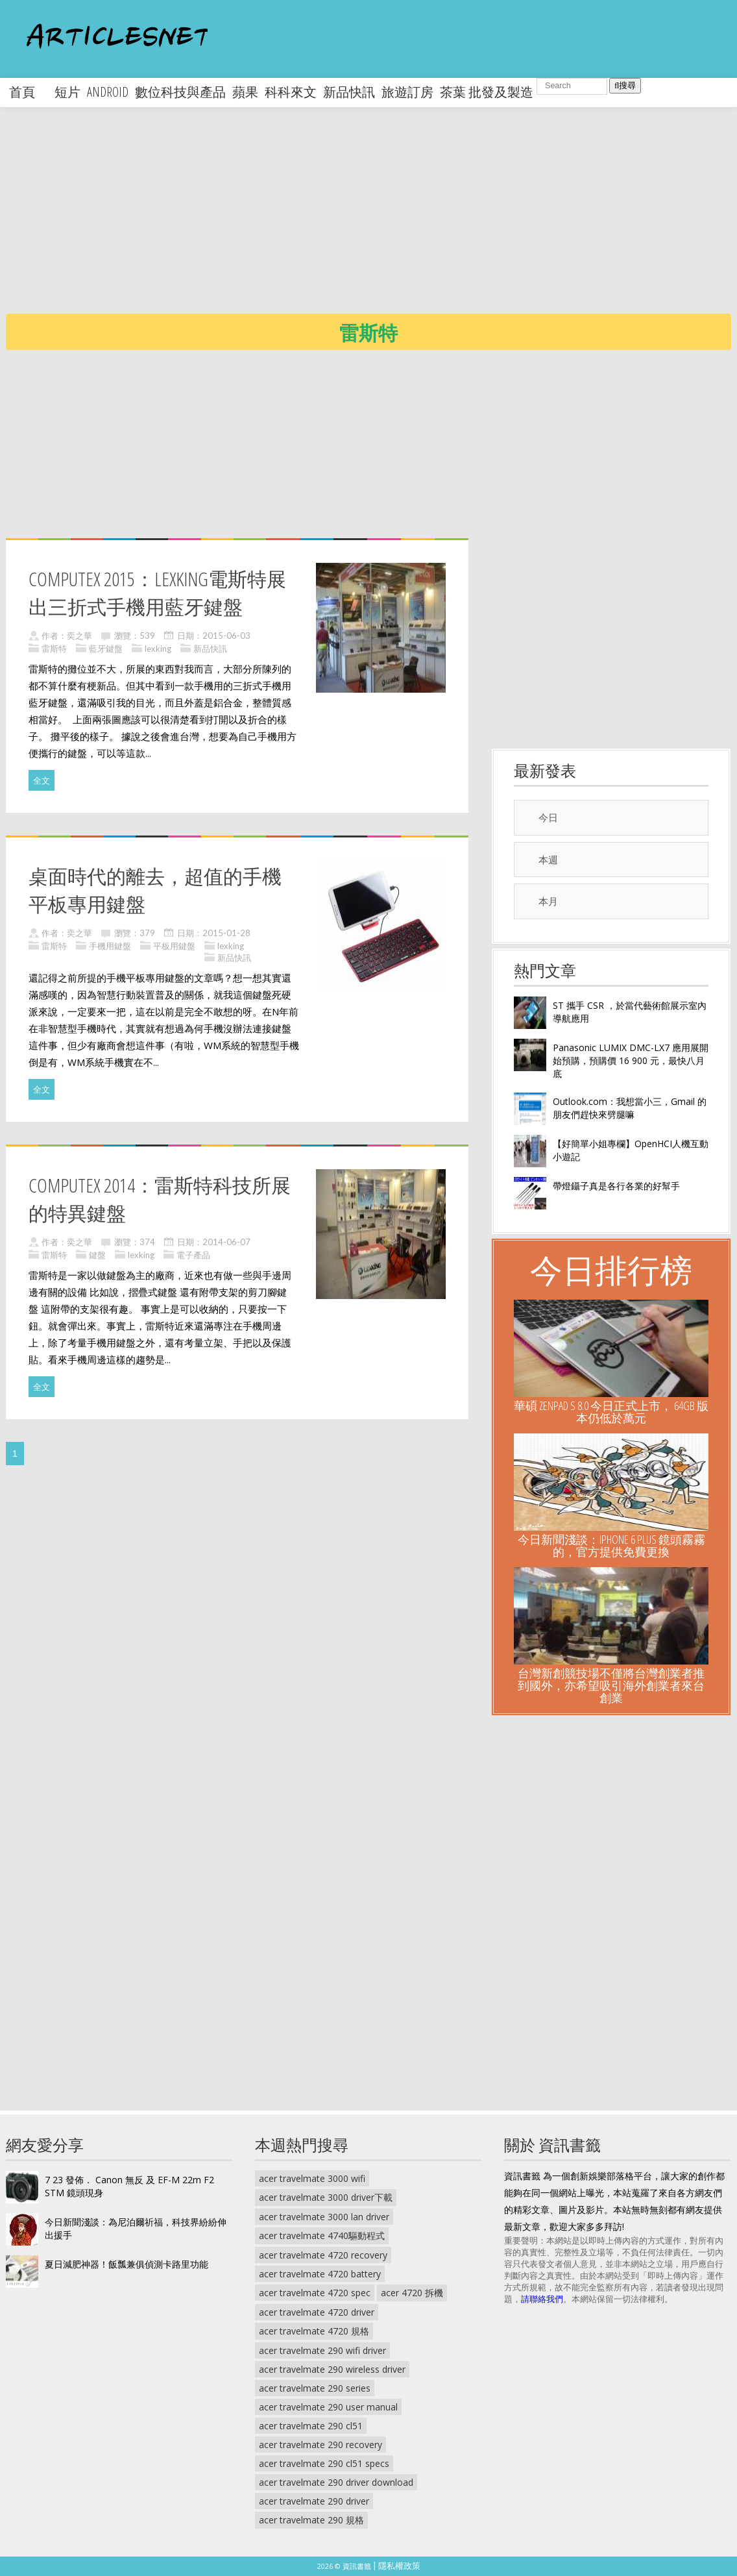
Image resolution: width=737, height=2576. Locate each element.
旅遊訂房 (407, 92)
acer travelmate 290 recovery (320, 2444)
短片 (67, 92)
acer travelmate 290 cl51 (311, 2426)
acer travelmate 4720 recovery (323, 2255)
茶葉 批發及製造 (486, 92)
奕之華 (79, 635)
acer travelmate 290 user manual (328, 2407)
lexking (158, 648)
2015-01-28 (226, 933)
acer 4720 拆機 (412, 2292)
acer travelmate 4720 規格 (314, 2331)
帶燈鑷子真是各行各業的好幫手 (616, 1186)
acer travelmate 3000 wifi (312, 2178)
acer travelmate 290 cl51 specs (324, 2463)
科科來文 (291, 92)
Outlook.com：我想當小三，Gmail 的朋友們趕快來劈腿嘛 (630, 1108)
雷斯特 (54, 648)
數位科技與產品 (180, 92)
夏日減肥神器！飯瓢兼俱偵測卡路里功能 (126, 2264)
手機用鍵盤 (110, 946)
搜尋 (625, 85)
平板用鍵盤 (174, 946)
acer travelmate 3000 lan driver (324, 2217)
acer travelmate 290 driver (314, 2501)
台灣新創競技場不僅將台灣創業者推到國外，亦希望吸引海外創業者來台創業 (611, 1685)
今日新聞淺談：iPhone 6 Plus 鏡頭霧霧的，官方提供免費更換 (611, 1545)
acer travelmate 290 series (314, 2388)
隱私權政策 (399, 2565)
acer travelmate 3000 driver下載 (326, 2197)
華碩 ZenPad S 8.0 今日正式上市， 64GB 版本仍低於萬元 (611, 1412)
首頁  (28, 92)
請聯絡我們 (542, 2299)
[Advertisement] (371, 221)
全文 (41, 780)
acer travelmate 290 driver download (336, 2482)
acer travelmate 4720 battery (320, 2274)
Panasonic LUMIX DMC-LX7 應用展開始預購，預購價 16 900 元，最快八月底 (630, 1060)
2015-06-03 (226, 635)
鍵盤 (97, 1255)
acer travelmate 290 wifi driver (322, 2350)
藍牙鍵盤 (106, 648)
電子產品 (193, 1255)
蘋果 (245, 92)
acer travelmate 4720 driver (316, 2312)
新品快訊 (349, 92)
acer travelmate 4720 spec (314, 2292)
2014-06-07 (226, 1242)
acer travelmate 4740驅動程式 (322, 2235)
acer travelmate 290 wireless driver (332, 2369)
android (107, 92)
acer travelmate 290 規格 (311, 2520)
